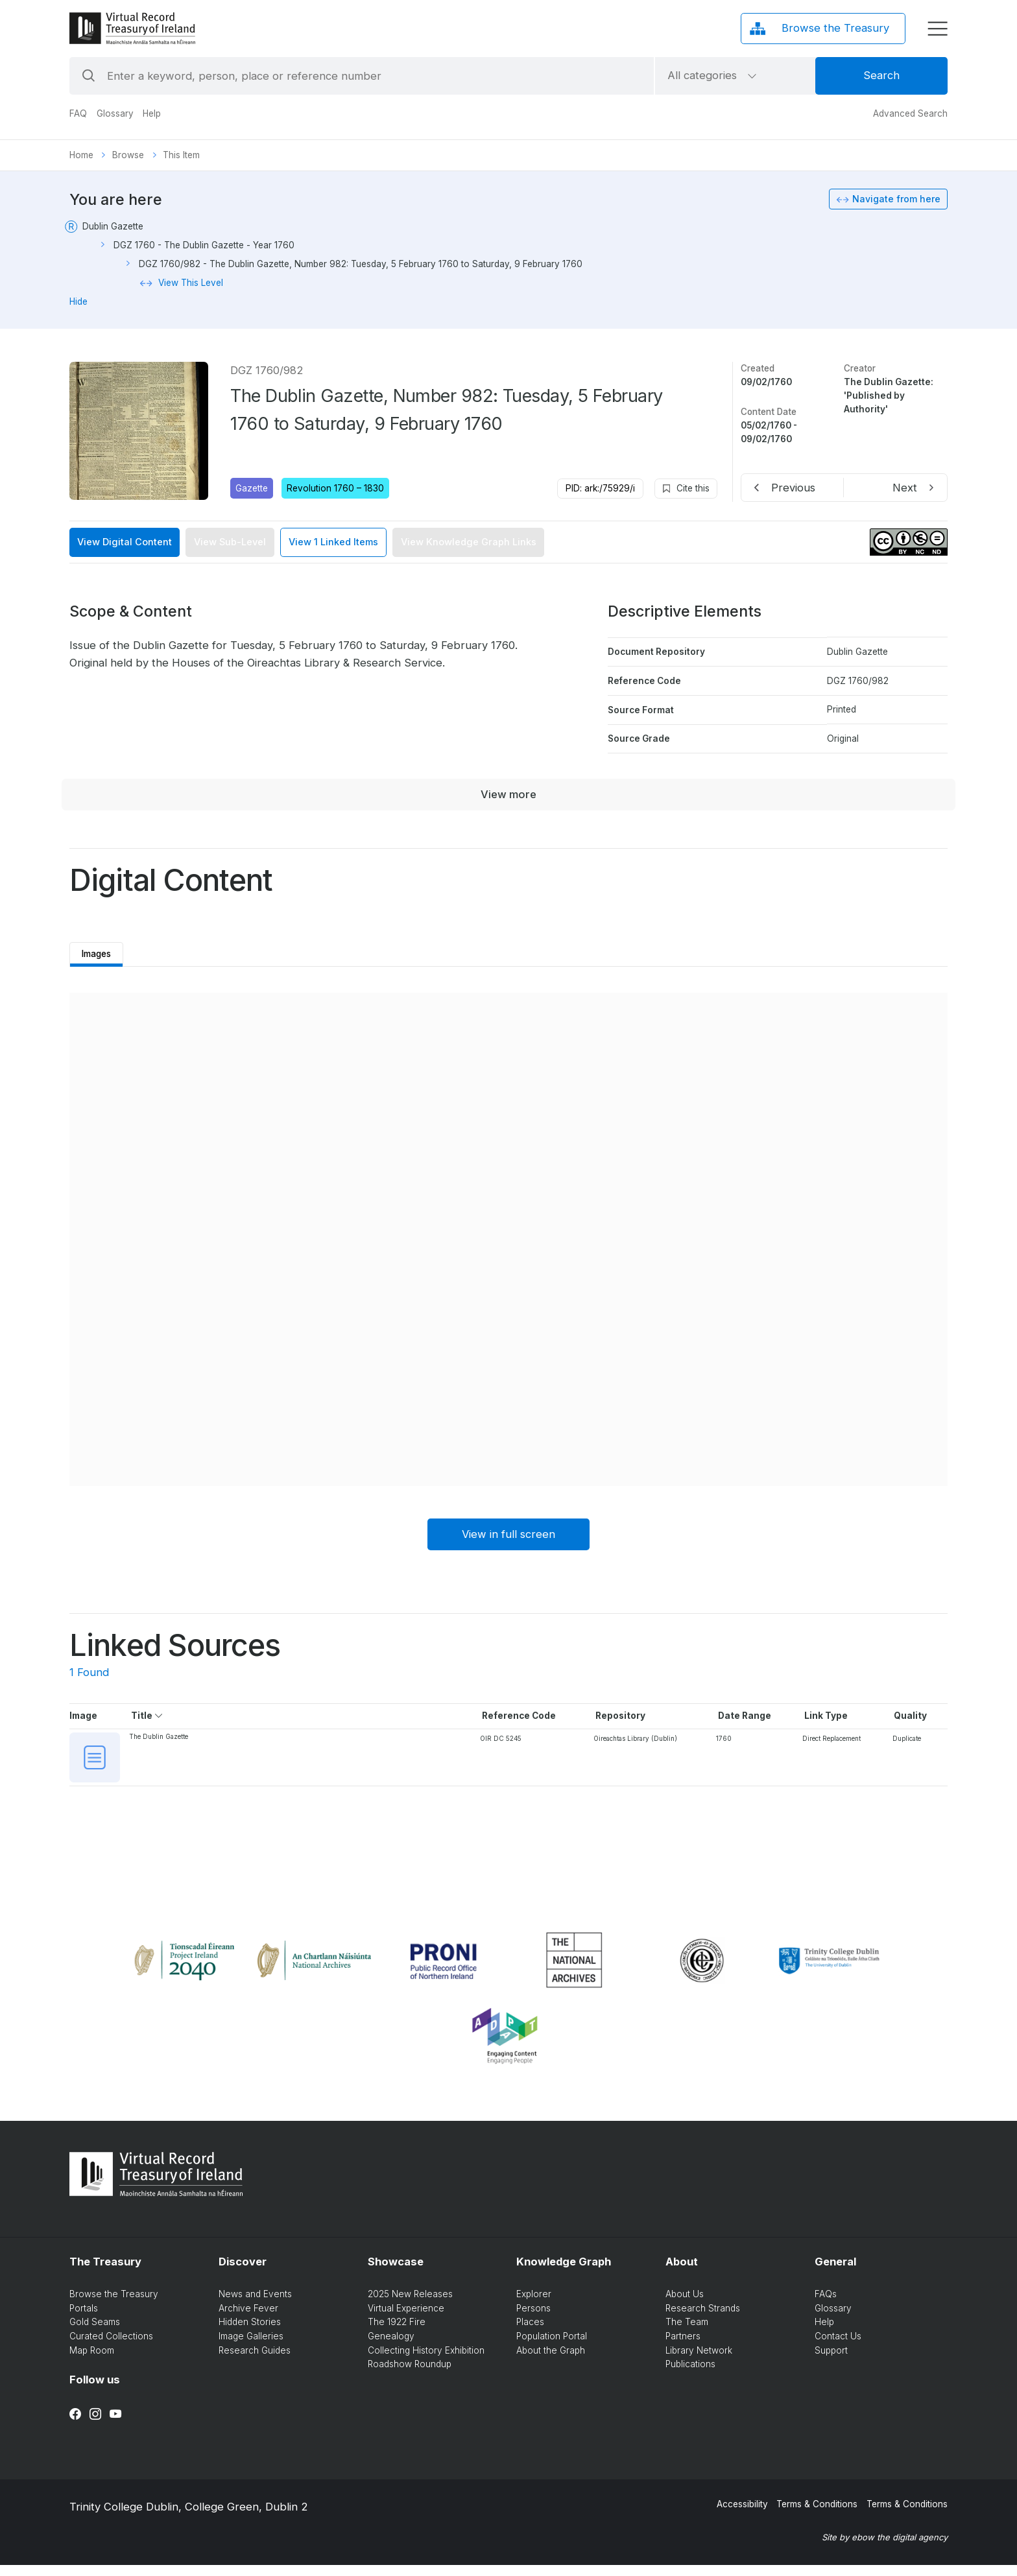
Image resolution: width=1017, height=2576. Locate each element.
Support (831, 2361)
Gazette (251, 488)
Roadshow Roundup (409, 2375)
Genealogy (391, 2347)
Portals (83, 2318)
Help (152, 113)
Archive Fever (248, 2318)
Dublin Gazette (112, 226)
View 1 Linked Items (333, 542)
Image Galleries (251, 2347)
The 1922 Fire (396, 2333)
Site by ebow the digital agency (885, 2548)
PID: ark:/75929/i (600, 488)
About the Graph (550, 2361)
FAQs (826, 2305)
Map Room (91, 2361)
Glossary (115, 113)
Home (81, 155)
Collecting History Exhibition (426, 2361)
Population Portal (551, 2347)
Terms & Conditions (816, 2515)
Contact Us (838, 2347)
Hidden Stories (250, 2333)
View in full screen (508, 1537)
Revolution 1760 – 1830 (335, 488)
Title (148, 1719)
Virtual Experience (406, 2318)
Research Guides (255, 2361)
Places (530, 2333)
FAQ (78, 113)
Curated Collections (111, 2347)
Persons (533, 2318)
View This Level (190, 283)
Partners (682, 2347)
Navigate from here (896, 198)
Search (881, 75)
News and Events (255, 2305)
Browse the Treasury (113, 2305)
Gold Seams (94, 2333)
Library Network (698, 2361)
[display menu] (937, 29)
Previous (793, 487)
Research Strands (702, 2318)
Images (101, 952)
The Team (686, 2333)
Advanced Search (910, 113)
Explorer (533, 2305)
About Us (684, 2305)
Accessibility (742, 2515)
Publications (690, 2375)
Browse (128, 155)
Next (904, 487)
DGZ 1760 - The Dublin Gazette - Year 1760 (204, 245)
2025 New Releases (410, 2305)
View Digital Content (124, 542)
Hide (78, 301)
